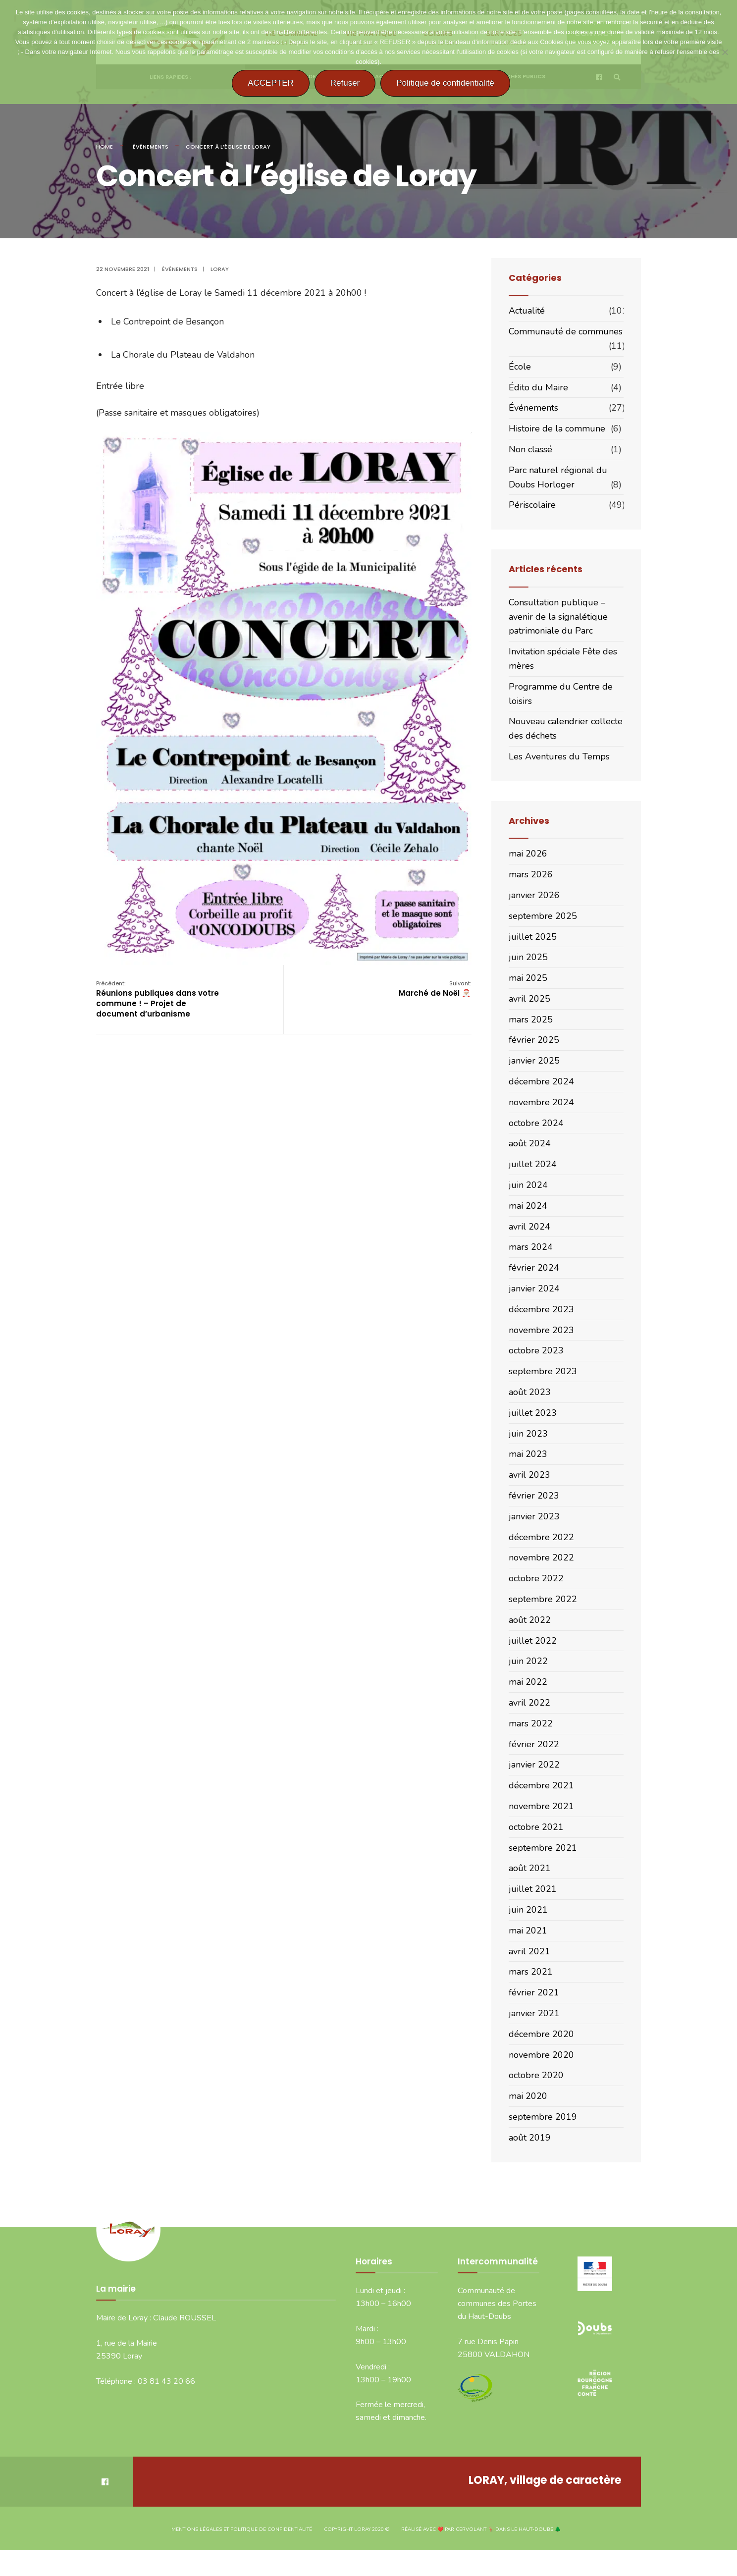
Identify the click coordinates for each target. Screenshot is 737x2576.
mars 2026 (531, 874)
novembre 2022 (541, 1557)
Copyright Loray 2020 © (356, 2529)
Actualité (527, 311)
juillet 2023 (533, 1413)
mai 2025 (528, 978)
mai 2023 (528, 1454)
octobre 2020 (536, 2075)
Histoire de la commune (557, 428)
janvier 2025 (534, 1061)
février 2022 (534, 1744)
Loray (220, 269)
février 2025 (534, 1040)
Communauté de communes (566, 331)
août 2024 (530, 1143)
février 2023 (534, 1496)
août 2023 (530, 1392)
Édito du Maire (538, 387)
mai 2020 (528, 2096)
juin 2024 (528, 1185)
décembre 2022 (541, 1537)
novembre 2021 (541, 1806)
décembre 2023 (541, 1309)
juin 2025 (528, 957)
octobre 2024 (536, 1123)
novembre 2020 (541, 2055)
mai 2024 (528, 1206)
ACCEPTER (271, 83)
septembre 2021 (543, 1848)
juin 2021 (528, 1910)
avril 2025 (529, 999)
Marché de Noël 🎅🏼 (435, 988)
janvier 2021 (534, 2013)
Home (104, 147)
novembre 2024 (541, 1102)
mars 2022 (531, 1723)
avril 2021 (529, 1951)
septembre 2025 (543, 916)
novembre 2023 (541, 1330)
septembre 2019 (543, 2117)
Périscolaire (532, 505)
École (520, 367)
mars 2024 (531, 1247)
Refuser (345, 83)
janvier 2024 (534, 1288)
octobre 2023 (536, 1350)
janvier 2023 (534, 1516)
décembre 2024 (541, 1081)
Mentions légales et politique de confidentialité (241, 2529)
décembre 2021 (541, 1785)
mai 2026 (528, 853)
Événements (150, 147)
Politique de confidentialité (445, 83)
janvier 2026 (534, 895)
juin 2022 (528, 1661)
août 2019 (530, 2138)
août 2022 (530, 1620)
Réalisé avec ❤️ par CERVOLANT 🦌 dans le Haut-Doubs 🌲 (481, 2529)
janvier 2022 (534, 1765)
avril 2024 (529, 1227)
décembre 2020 (541, 2034)
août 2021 (530, 1868)
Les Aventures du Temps (559, 756)
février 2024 (534, 1268)
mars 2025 (531, 1019)
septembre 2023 (543, 1371)
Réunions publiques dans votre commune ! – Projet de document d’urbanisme (157, 999)
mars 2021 (531, 1972)
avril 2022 (529, 1703)
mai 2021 (528, 1930)
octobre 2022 (536, 1578)
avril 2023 (529, 1475)
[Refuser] (725, 52)
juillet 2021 (533, 1889)
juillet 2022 (533, 1641)
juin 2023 (528, 1434)
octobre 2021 (536, 1827)
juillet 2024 (533, 1164)
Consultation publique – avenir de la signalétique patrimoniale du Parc (558, 616)
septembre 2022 (543, 1599)
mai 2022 (528, 1682)
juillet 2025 (533, 937)
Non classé (530, 449)
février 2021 (534, 1992)
